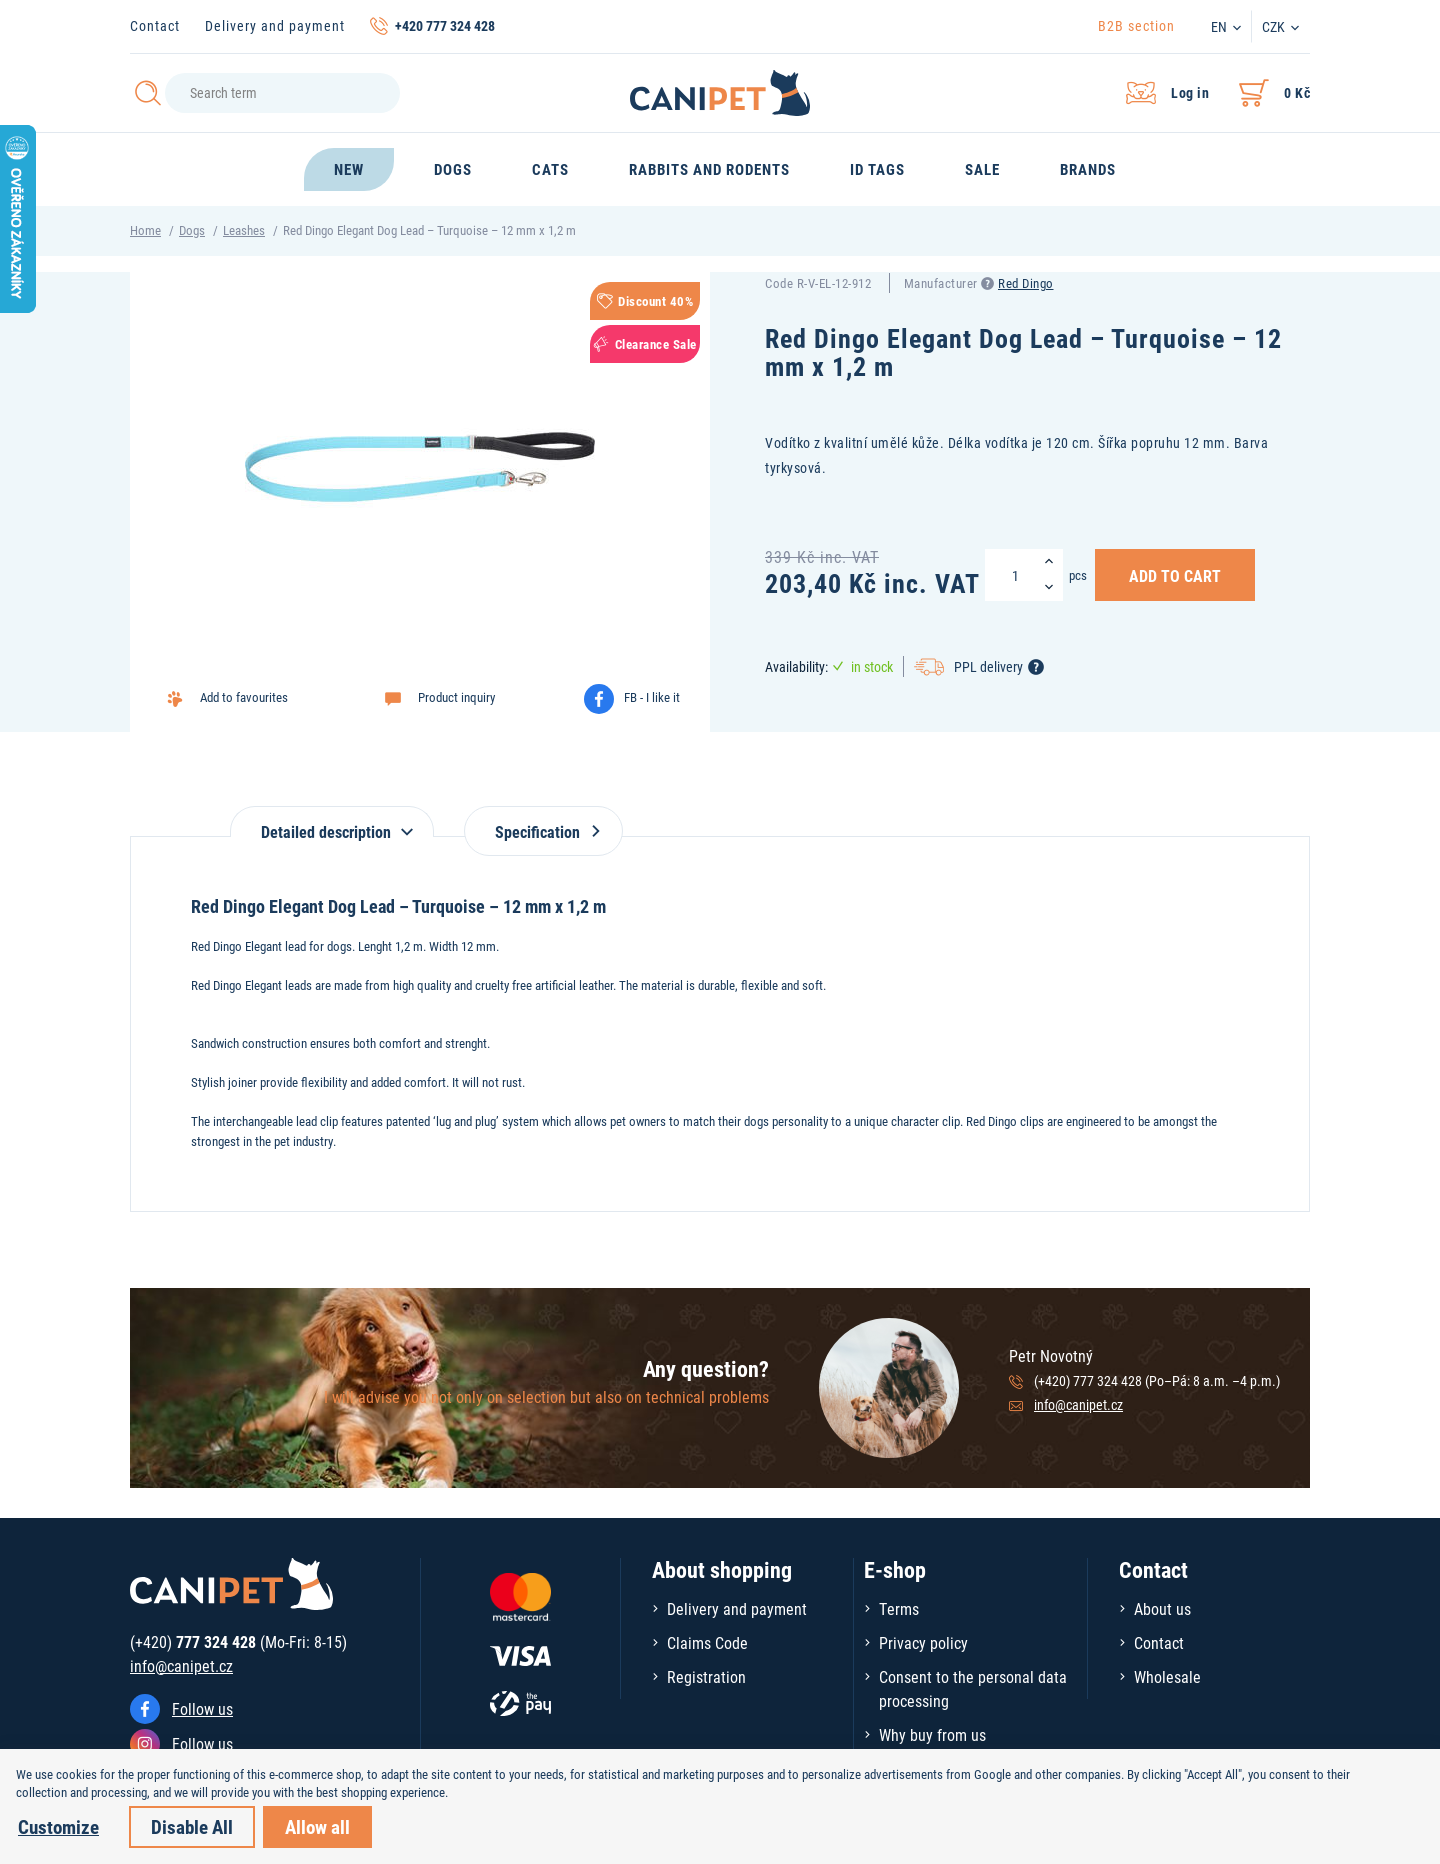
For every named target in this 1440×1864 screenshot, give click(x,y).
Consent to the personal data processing (973, 1688)
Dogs (192, 230)
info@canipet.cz (1078, 1404)
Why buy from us (932, 1734)
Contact (155, 25)
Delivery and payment (275, 25)
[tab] (332, 821)
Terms (899, 1608)
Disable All (192, 1826)
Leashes (244, 230)
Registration (706, 1676)
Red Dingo (1026, 283)
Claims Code (707, 1642)
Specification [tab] (543, 831)
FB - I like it (652, 697)
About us (1162, 1608)
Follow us (202, 1708)
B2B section (1136, 25)
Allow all (317, 1826)
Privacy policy (923, 1642)
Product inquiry (456, 697)
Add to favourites (244, 697)
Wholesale (1167, 1676)
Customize (58, 1826)
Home (145, 230)
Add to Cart (1175, 575)
